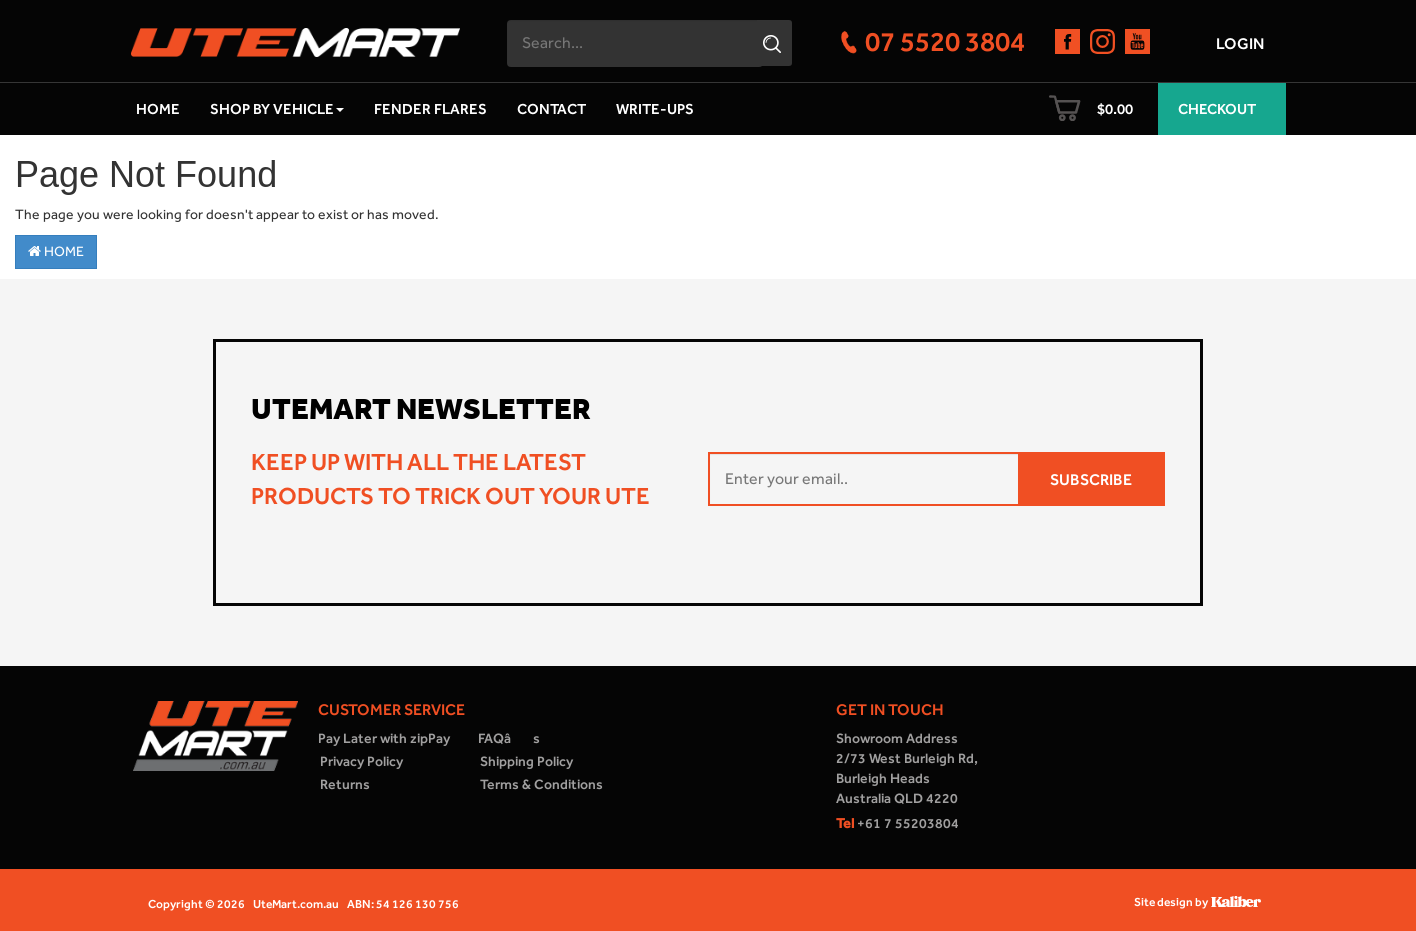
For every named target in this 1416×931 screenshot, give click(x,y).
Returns (345, 784)
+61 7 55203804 (897, 823)
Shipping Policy (526, 761)
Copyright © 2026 (196, 904)
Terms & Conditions (541, 784)
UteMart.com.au (296, 904)
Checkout (1217, 109)
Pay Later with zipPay (384, 738)
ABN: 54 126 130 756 (403, 904)
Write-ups (655, 109)
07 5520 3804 (945, 41)
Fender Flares (430, 109)
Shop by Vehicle (277, 109)
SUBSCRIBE (1091, 479)
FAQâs (509, 738)
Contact (551, 109)
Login (1240, 43)
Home (158, 109)
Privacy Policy (361, 761)
